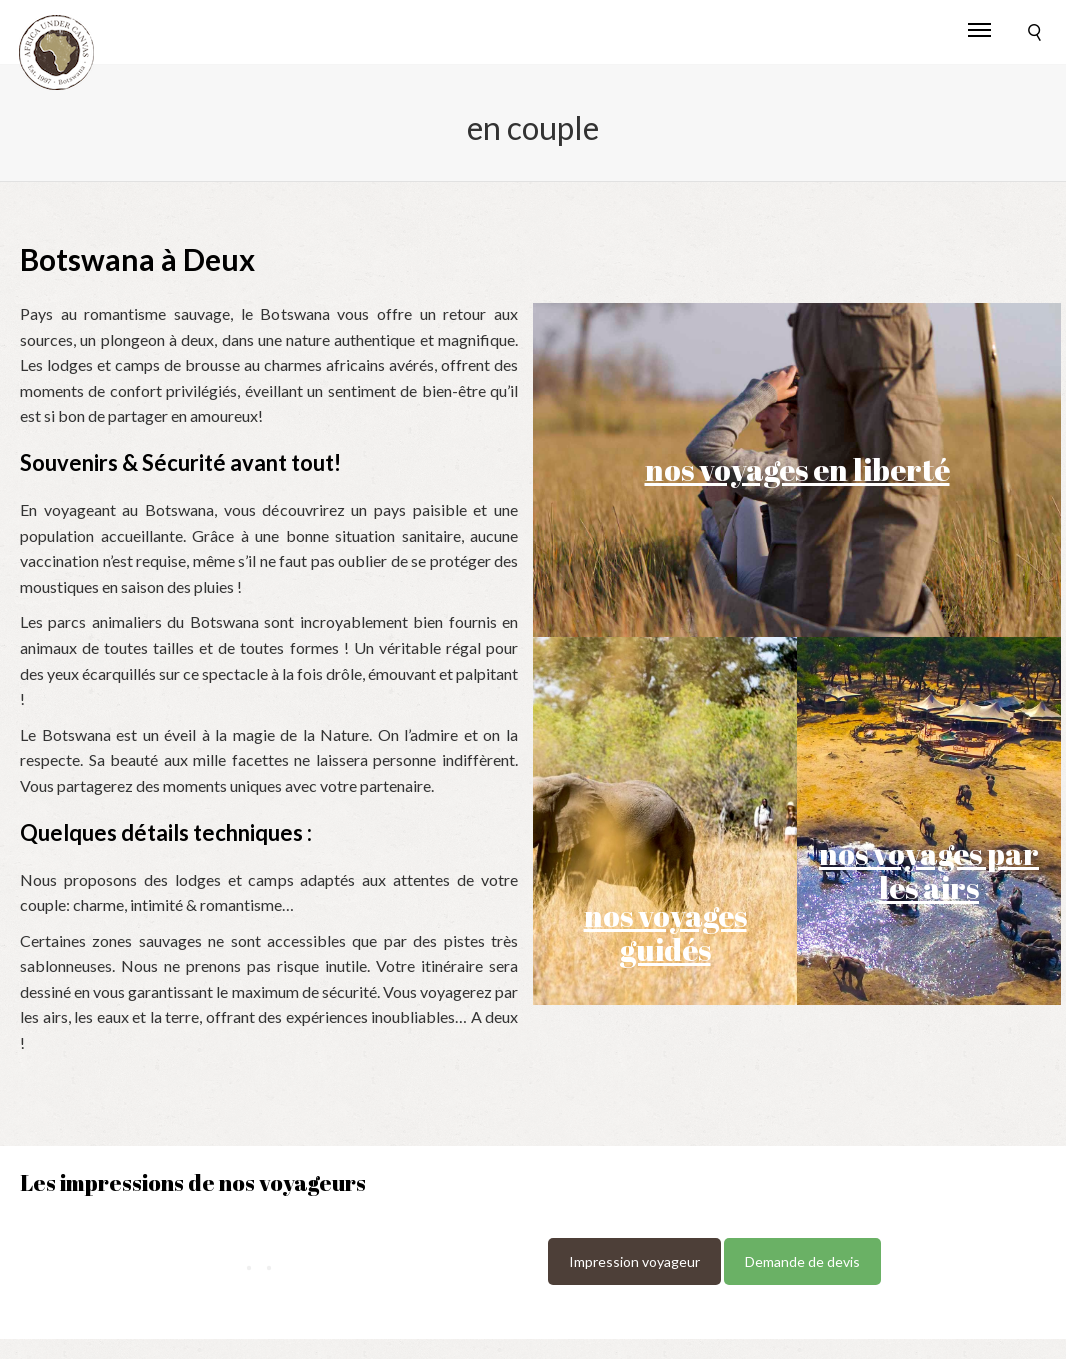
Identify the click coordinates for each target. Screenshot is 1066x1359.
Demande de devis (802, 1261)
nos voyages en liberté (797, 469)
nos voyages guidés (665, 932)
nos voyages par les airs (929, 870)
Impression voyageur (634, 1261)
